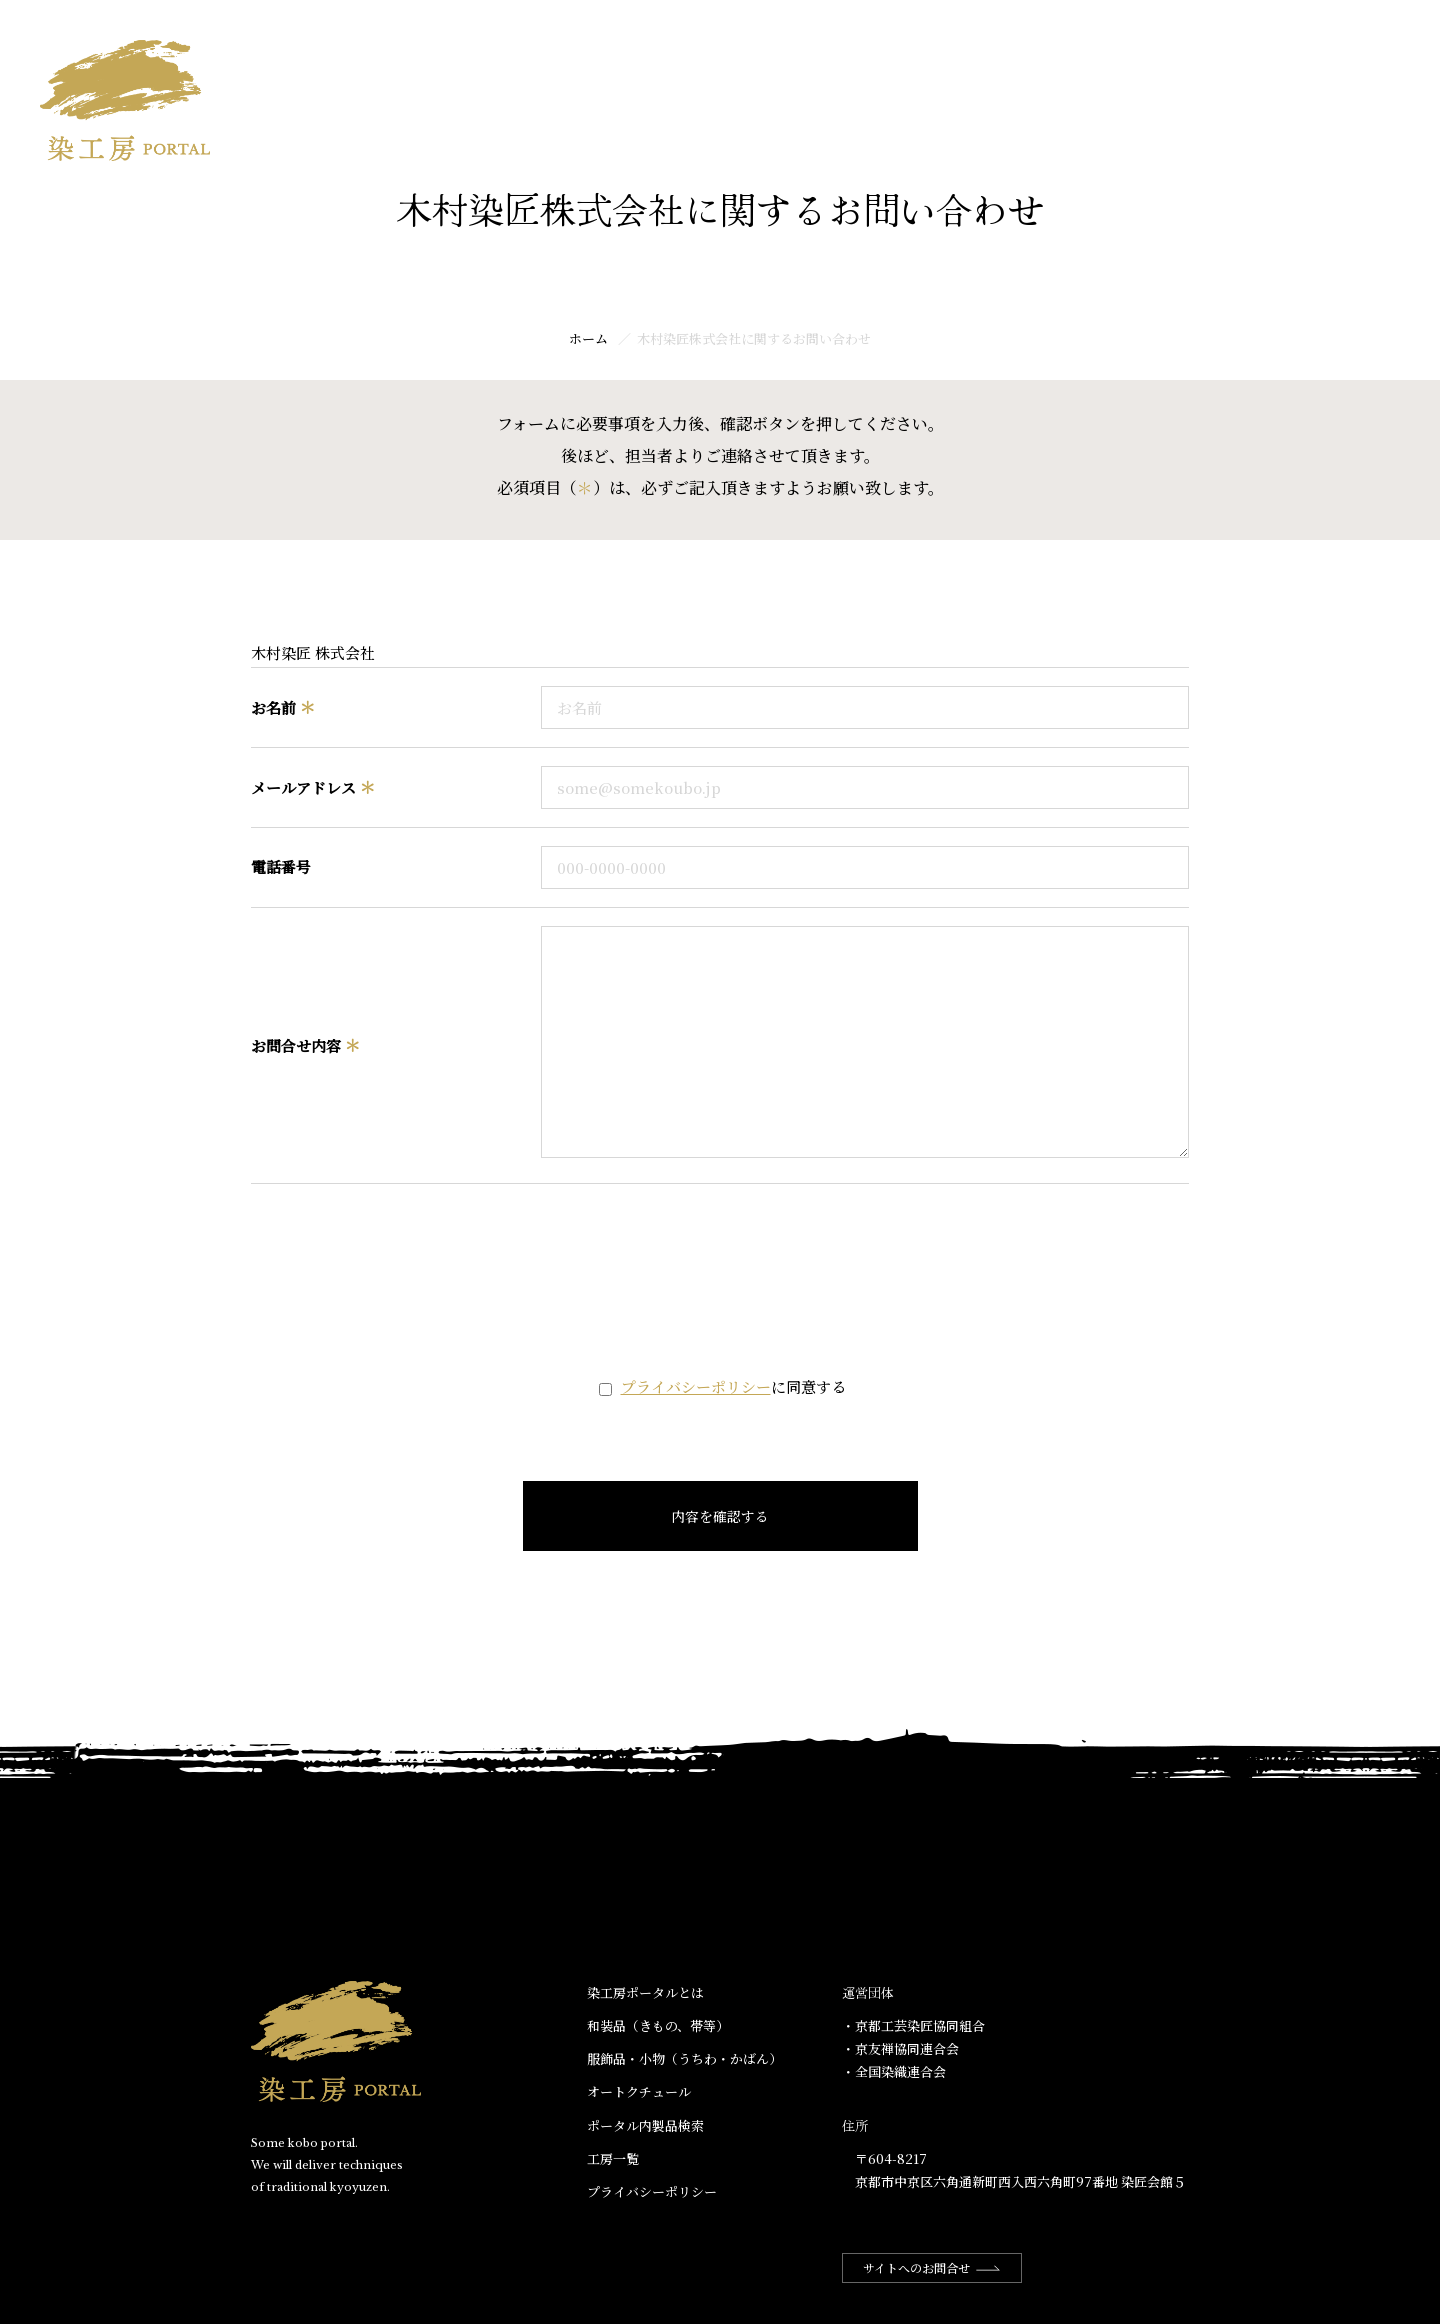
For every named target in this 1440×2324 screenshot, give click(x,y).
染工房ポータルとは (1060, 36)
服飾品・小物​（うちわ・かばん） (684, 2058)
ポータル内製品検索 (645, 2125)
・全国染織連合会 (894, 2071)
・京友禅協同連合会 (900, 2048)
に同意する (733, 1386)
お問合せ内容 (305, 1045)
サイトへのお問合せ (932, 2267)
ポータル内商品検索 (1234, 36)
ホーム (934, 36)
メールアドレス (313, 787)
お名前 (283, 707)
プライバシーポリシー (696, 1386)
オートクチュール (639, 2091)
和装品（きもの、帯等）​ (658, 2025)
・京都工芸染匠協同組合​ (913, 2025)
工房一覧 (1368, 36)
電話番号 (281, 866)
